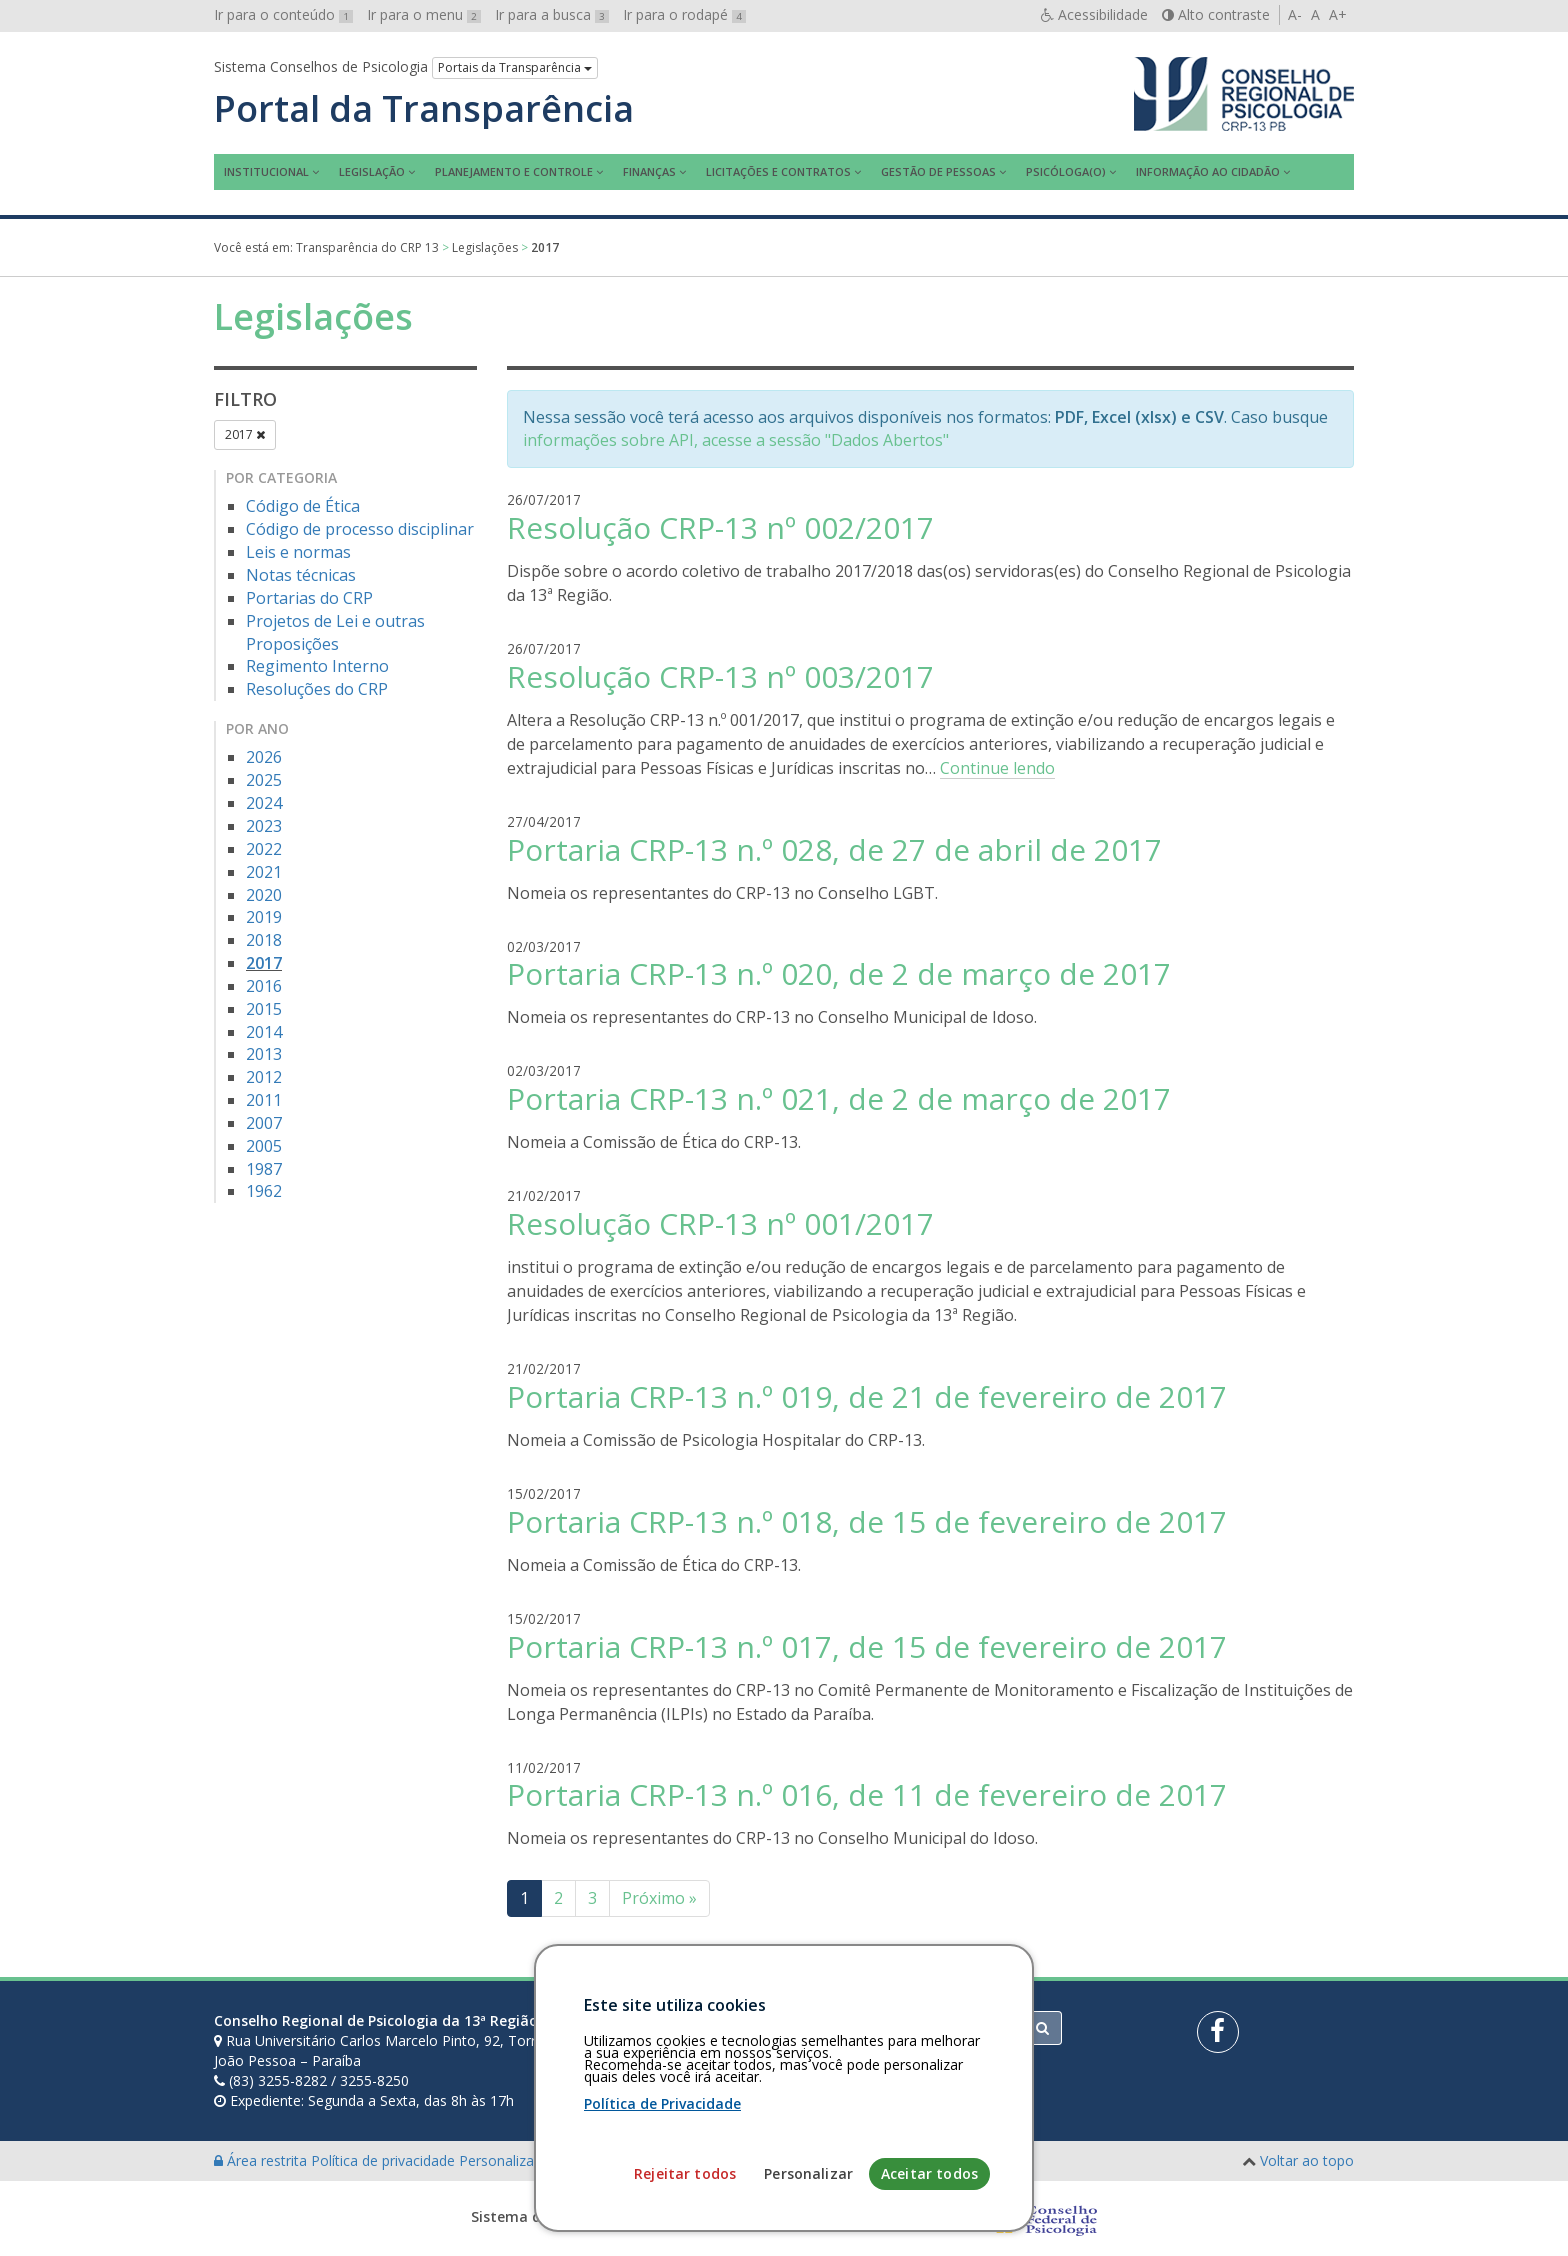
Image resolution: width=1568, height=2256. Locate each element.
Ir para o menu (424, 14)
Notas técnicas (301, 575)
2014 (264, 1032)
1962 (264, 1191)
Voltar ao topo (1307, 2160)
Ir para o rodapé (684, 14)
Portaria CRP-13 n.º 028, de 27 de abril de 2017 (834, 849)
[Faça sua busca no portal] (863, 2028)
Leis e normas (298, 552)
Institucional (266, 171)
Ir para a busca (552, 14)
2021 (264, 872)
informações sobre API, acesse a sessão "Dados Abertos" (736, 440)
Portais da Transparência (515, 67)
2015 (264, 1009)
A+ (1338, 14)
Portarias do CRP (309, 598)
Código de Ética (303, 506)
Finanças (649, 171)
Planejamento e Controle (514, 171)
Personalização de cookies (545, 2160)
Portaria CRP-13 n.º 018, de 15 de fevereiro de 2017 (867, 1521)
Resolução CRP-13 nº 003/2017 (720, 676)
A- (1295, 14)
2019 (264, 917)
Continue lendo (997, 768)
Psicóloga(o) (1066, 171)
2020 (264, 895)
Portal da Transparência (424, 109)
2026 (264, 757)
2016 (264, 986)
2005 (264, 1146)
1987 (264, 1169)
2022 (264, 849)
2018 (264, 940)
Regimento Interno (317, 666)
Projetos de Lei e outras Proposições (335, 632)
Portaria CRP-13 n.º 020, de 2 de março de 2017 (839, 973)
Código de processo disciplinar (360, 529)
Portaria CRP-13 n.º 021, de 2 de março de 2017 (839, 1098)
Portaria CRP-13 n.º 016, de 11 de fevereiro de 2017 (867, 1794)
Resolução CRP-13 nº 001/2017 (720, 1223)
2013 (264, 1054)
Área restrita (262, 2160)
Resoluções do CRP (317, 689)
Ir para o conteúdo (283, 14)
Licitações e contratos (778, 171)
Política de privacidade (385, 2160)
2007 (264, 1123)
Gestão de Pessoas (938, 171)
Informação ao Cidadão (1208, 171)
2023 (264, 826)
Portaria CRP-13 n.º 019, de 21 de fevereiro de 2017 (867, 1396)
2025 (264, 780)
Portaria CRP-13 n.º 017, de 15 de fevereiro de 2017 (867, 1646)
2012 (264, 1077)
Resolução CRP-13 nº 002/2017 (720, 527)
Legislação (372, 171)
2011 (264, 1100)
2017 (245, 434)
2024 (264, 803)
